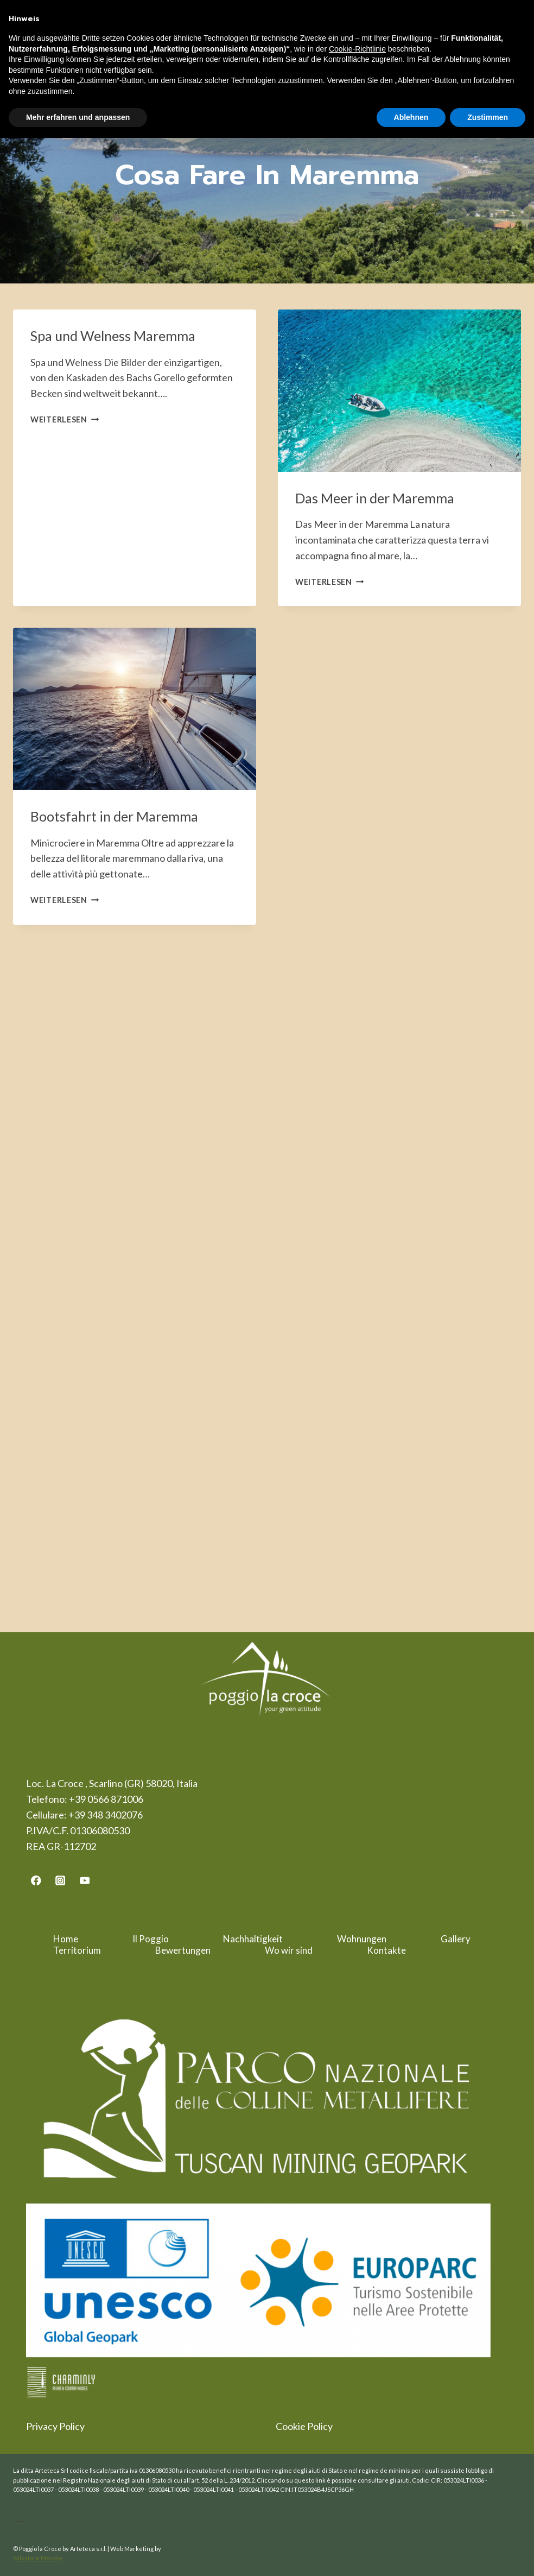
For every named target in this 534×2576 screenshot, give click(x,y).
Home (65, 1938)
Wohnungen (361, 1938)
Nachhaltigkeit (253, 1938)
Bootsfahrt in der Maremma (114, 816)
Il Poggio (150, 1938)
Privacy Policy (55, 2426)
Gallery (456, 1938)
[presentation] (399, 391)
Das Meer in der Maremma (374, 498)
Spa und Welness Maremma (112, 335)
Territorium (77, 1950)
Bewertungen (183, 1950)
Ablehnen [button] (411, 117)
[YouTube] (84, 1880)
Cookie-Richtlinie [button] (357, 49)
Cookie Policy (304, 2426)
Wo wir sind (289, 1950)
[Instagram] (60, 1880)
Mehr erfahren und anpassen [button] (78, 117)
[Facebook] (36, 1880)
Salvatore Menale (37, 2557)
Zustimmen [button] (487, 117)
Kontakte (386, 1950)
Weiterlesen (64, 419)
